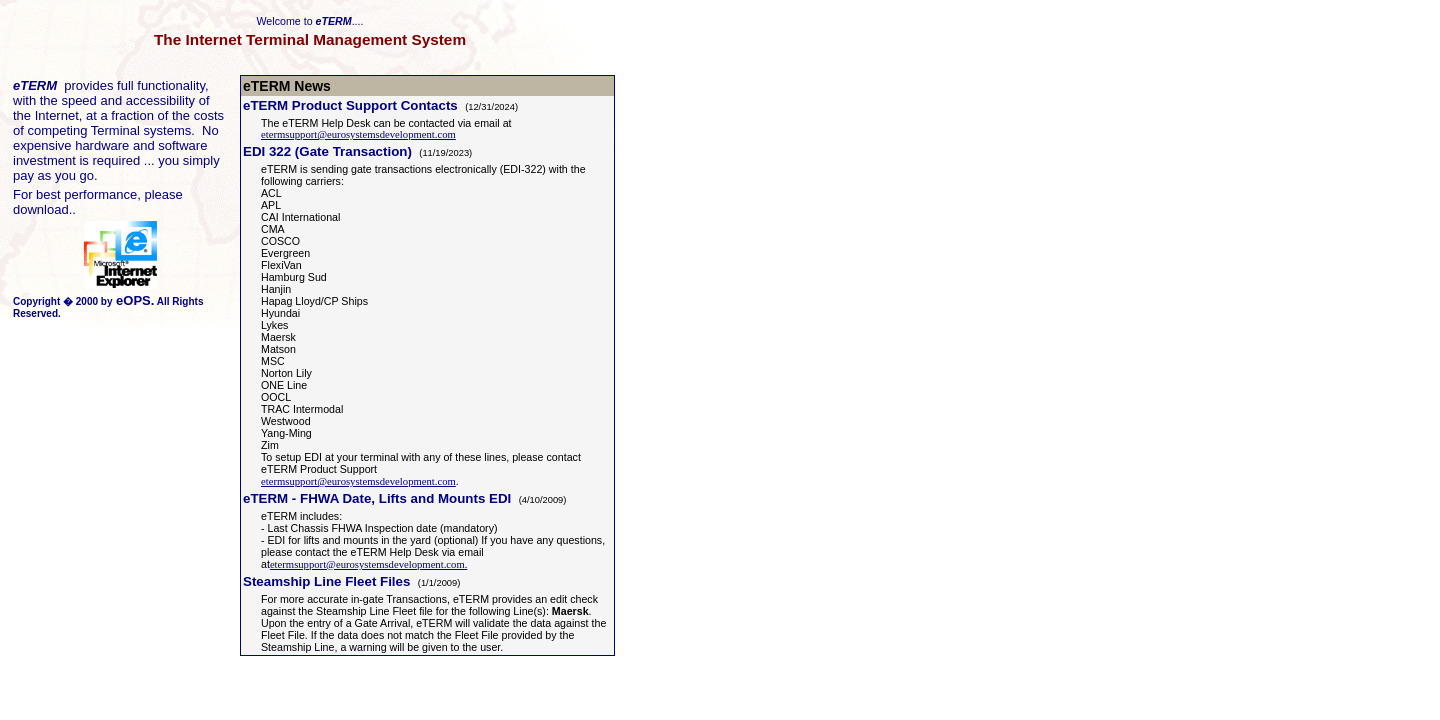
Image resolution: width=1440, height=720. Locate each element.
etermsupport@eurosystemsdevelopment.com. (368, 564)
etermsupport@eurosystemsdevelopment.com (358, 134)
